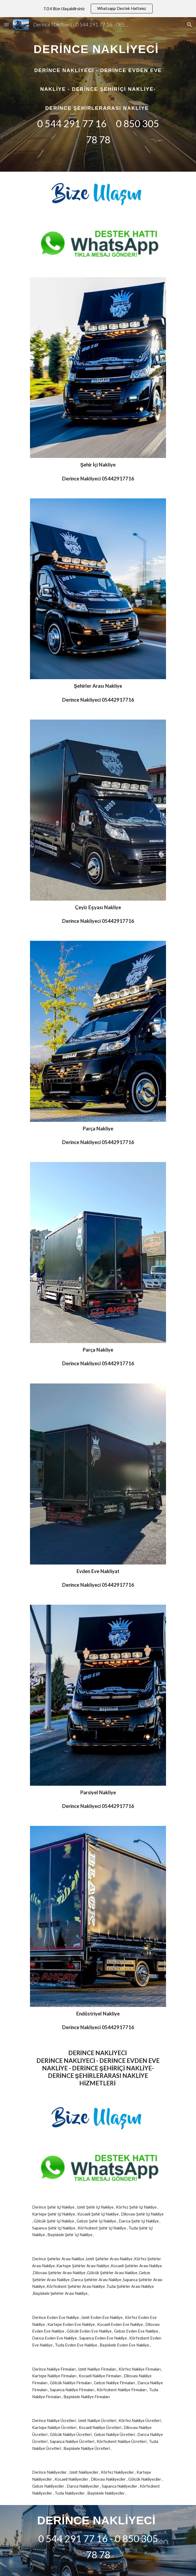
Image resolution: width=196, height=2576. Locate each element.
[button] (6, 24)
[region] (98, 8)
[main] (98, 94)
